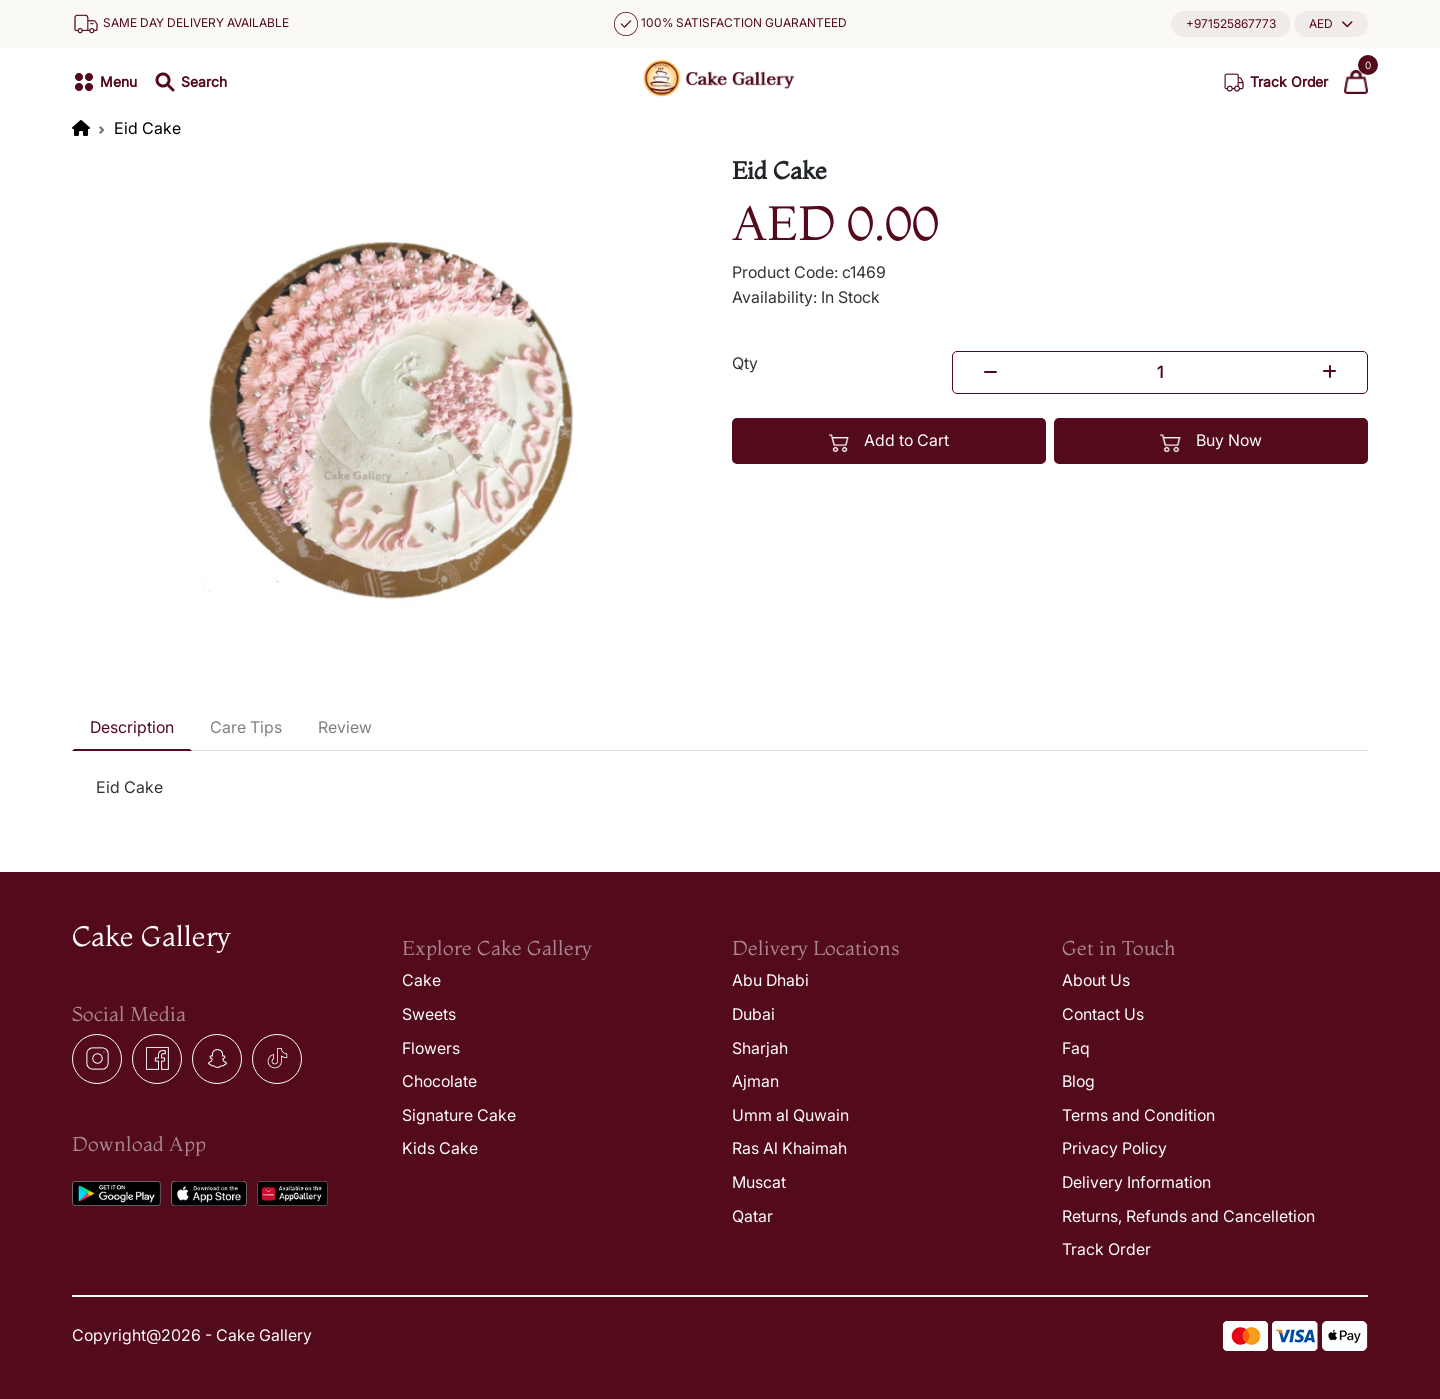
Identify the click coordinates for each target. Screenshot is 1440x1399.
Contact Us (1103, 1014)
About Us (1096, 980)
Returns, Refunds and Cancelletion (1188, 1216)
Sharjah (760, 1048)
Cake (421, 980)
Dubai (753, 1014)
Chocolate (439, 1081)
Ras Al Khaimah (789, 1148)
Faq (1076, 1048)
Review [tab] (345, 727)
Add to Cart (889, 441)
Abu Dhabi (770, 980)
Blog (1078, 1081)
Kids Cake (440, 1148)
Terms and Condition (1138, 1115)
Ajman (755, 1081)
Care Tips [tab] (246, 727)
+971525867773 (1231, 23)
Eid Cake (147, 128)
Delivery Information (1136, 1182)
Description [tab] (132, 727)
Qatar (752, 1216)
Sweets (429, 1014)
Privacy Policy (1114, 1148)
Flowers (431, 1048)
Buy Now (1211, 441)
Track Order (1106, 1249)
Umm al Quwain (790, 1115)
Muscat (759, 1182)
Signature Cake (459, 1115)
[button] (1331, 23)
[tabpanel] (720, 788)
